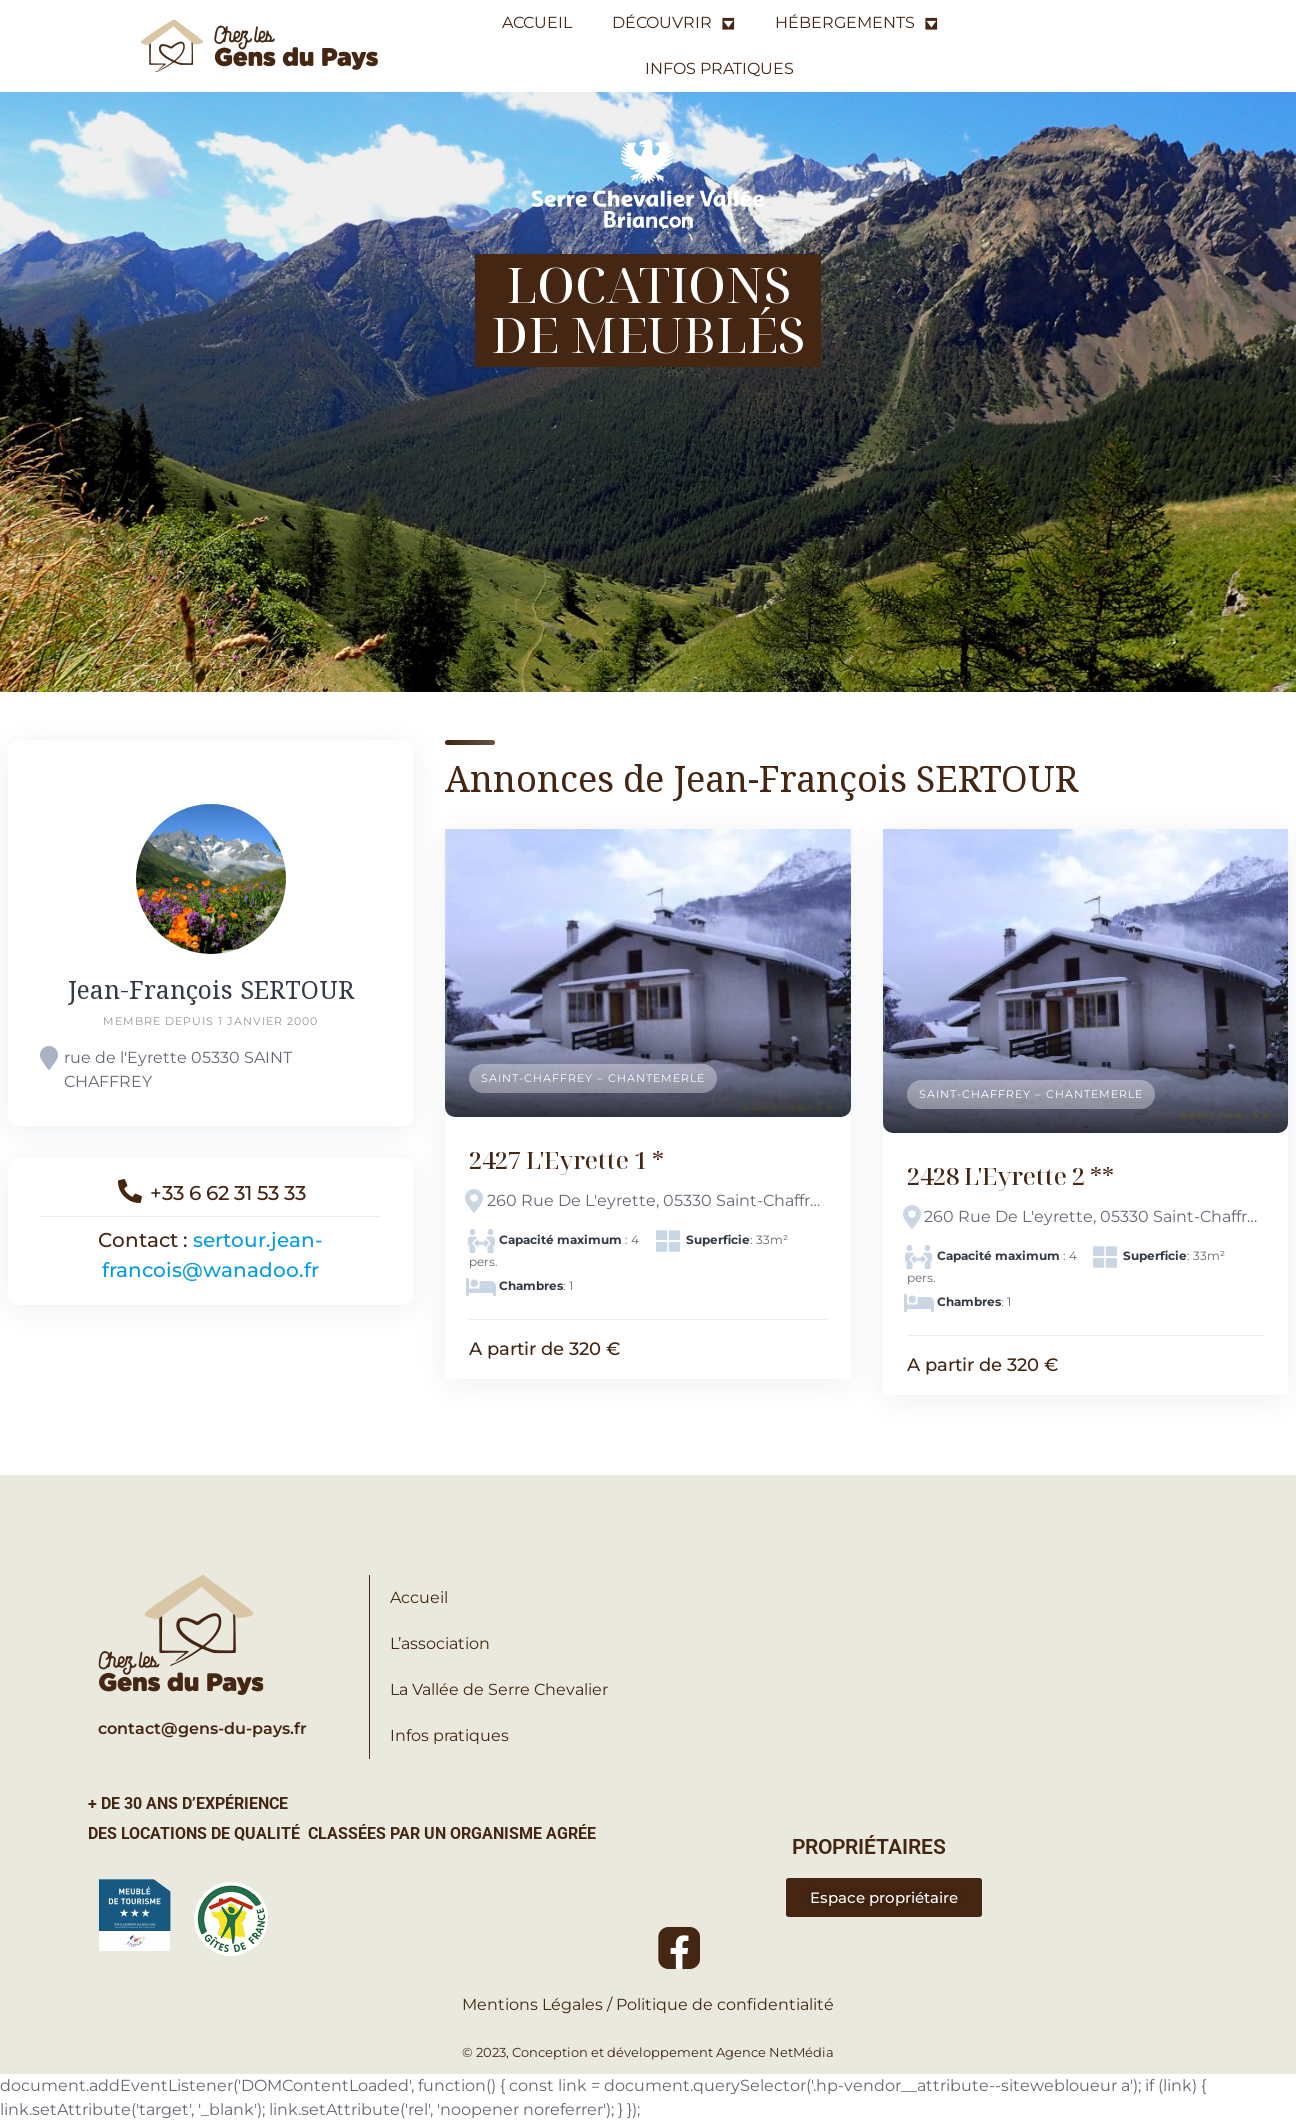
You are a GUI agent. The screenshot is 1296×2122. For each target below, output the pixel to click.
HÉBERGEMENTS (856, 23)
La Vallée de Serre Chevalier (499, 1689)
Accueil (419, 1597)
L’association (440, 1643)
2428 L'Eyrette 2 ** (1010, 1175)
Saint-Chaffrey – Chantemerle (593, 1078)
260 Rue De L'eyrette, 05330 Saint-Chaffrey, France (657, 1200)
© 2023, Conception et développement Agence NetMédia (648, 2052)
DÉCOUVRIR (673, 23)
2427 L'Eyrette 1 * (566, 1159)
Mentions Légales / (539, 2004)
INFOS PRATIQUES (719, 68)
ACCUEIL (537, 22)
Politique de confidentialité (725, 2004)
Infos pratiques (449, 1735)
